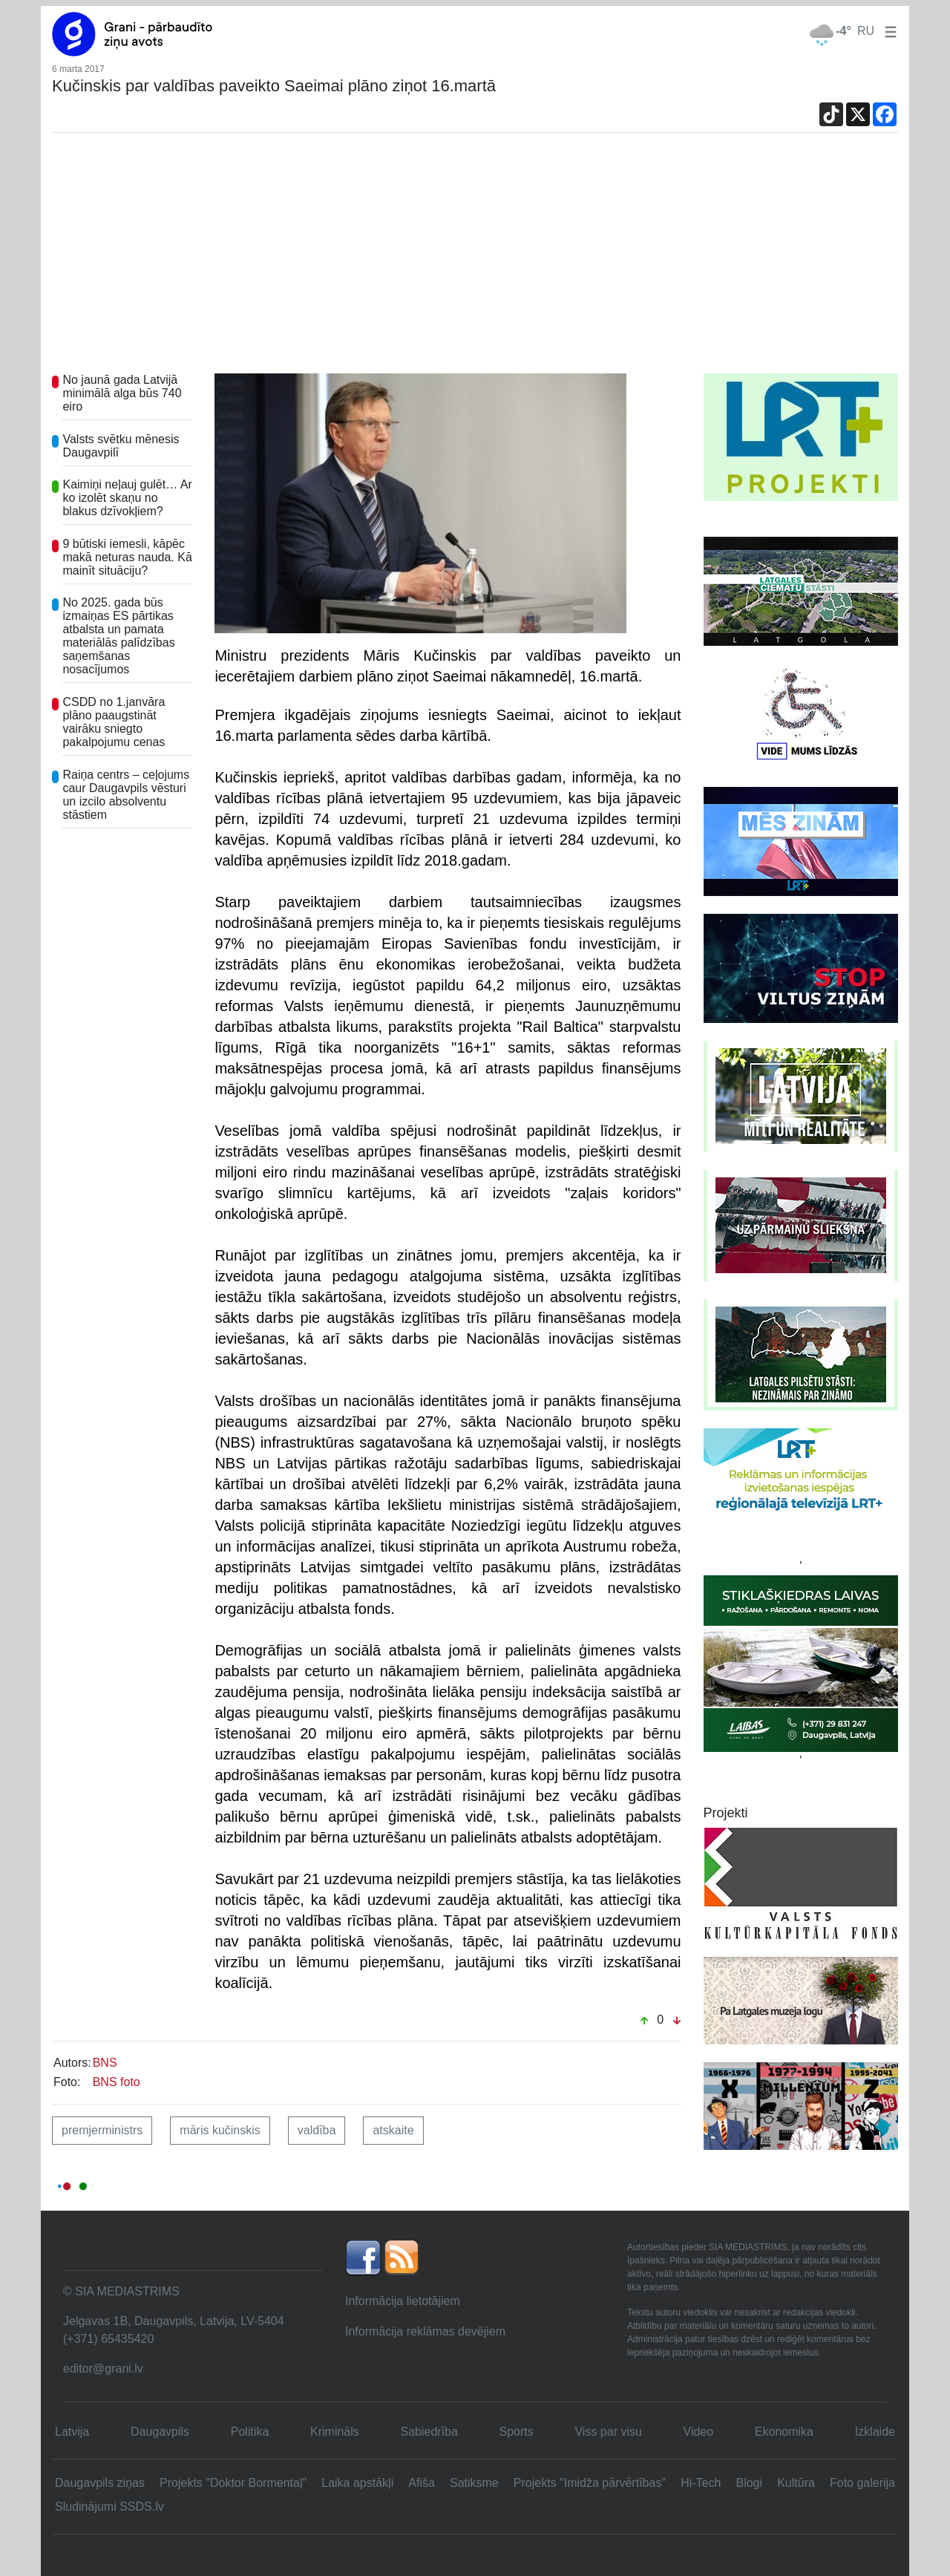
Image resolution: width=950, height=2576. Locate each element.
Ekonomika (784, 2431)
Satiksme (474, 2483)
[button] (887, 30)
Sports (516, 2431)
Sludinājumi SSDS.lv (109, 2506)
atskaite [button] (393, 2130)
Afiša (421, 2483)
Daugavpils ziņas (100, 2483)
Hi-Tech (701, 2483)
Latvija (72, 2431)
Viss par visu (607, 2431)
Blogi (749, 2483)
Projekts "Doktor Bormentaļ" (233, 2483)
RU (865, 30)
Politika (250, 2431)
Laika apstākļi (357, 2483)
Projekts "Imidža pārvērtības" (590, 2483)
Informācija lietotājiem (402, 2301)
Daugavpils (160, 2431)
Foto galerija (862, 2483)
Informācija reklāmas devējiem (425, 2331)
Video (699, 2431)
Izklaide (875, 2431)
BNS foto (116, 2082)
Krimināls (334, 2431)
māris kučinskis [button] (220, 2130)
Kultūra (796, 2483)
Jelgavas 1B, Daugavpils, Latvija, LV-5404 (173, 2321)
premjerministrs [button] (102, 2130)
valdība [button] (317, 2130)
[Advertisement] (475, 262)
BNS (105, 2062)
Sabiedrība (428, 2431)
